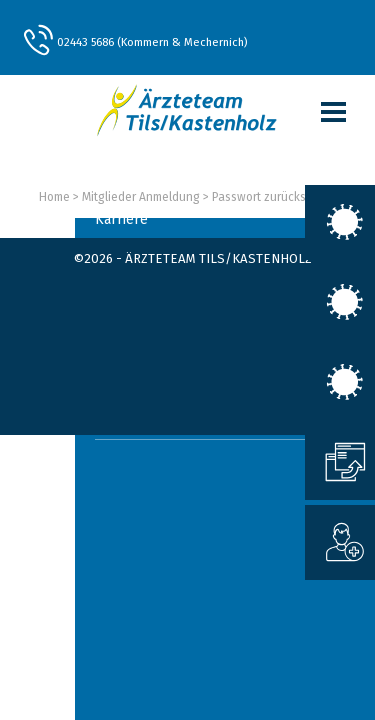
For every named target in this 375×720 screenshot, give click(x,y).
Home (54, 197)
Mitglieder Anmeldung (141, 197)
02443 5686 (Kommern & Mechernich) (152, 42)
